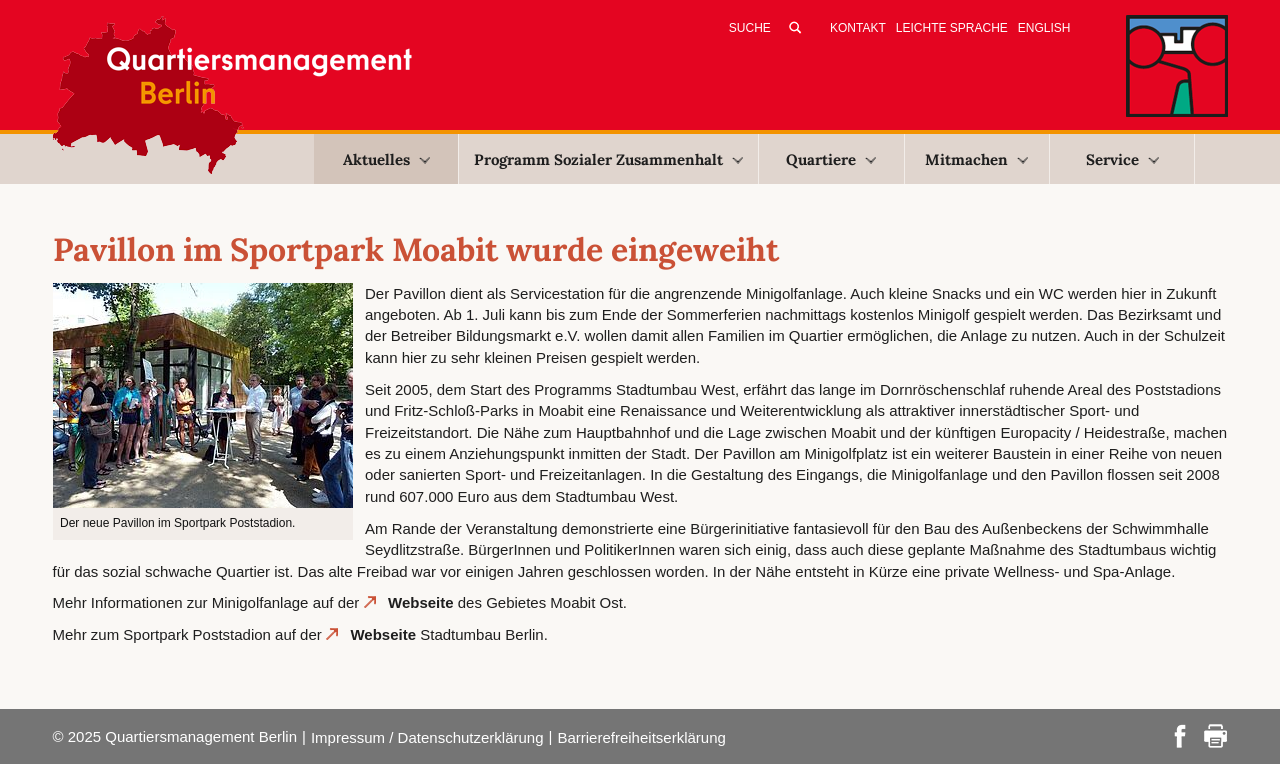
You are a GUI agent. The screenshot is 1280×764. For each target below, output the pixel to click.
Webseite (421, 602)
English (1044, 28)
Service (1122, 159)
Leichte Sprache (952, 28)
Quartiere (831, 159)
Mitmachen (976, 159)
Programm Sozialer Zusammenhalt (608, 159)
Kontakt (858, 28)
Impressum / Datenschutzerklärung (427, 737)
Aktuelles (386, 159)
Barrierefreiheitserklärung (641, 737)
